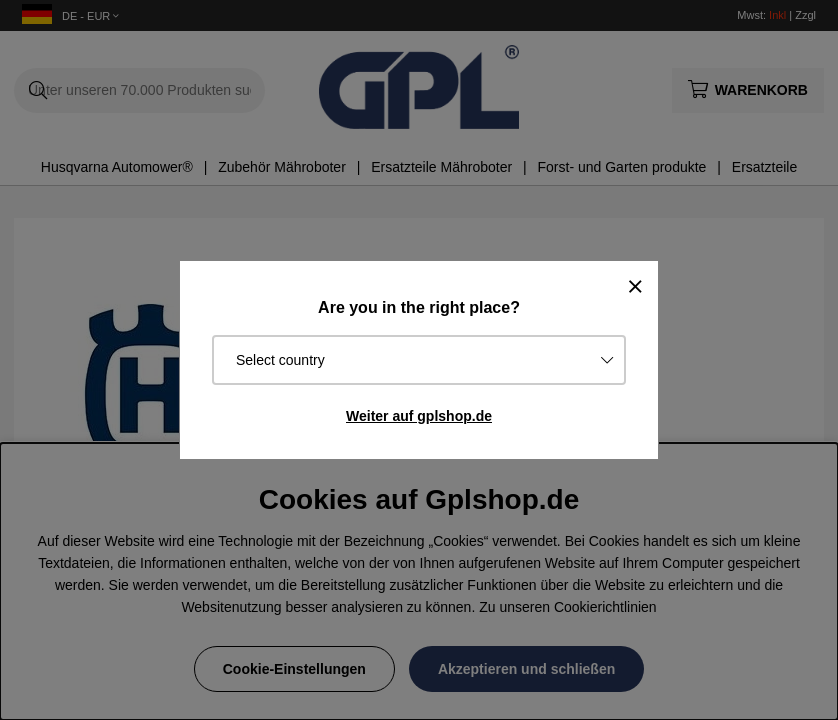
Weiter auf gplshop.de (419, 416)
